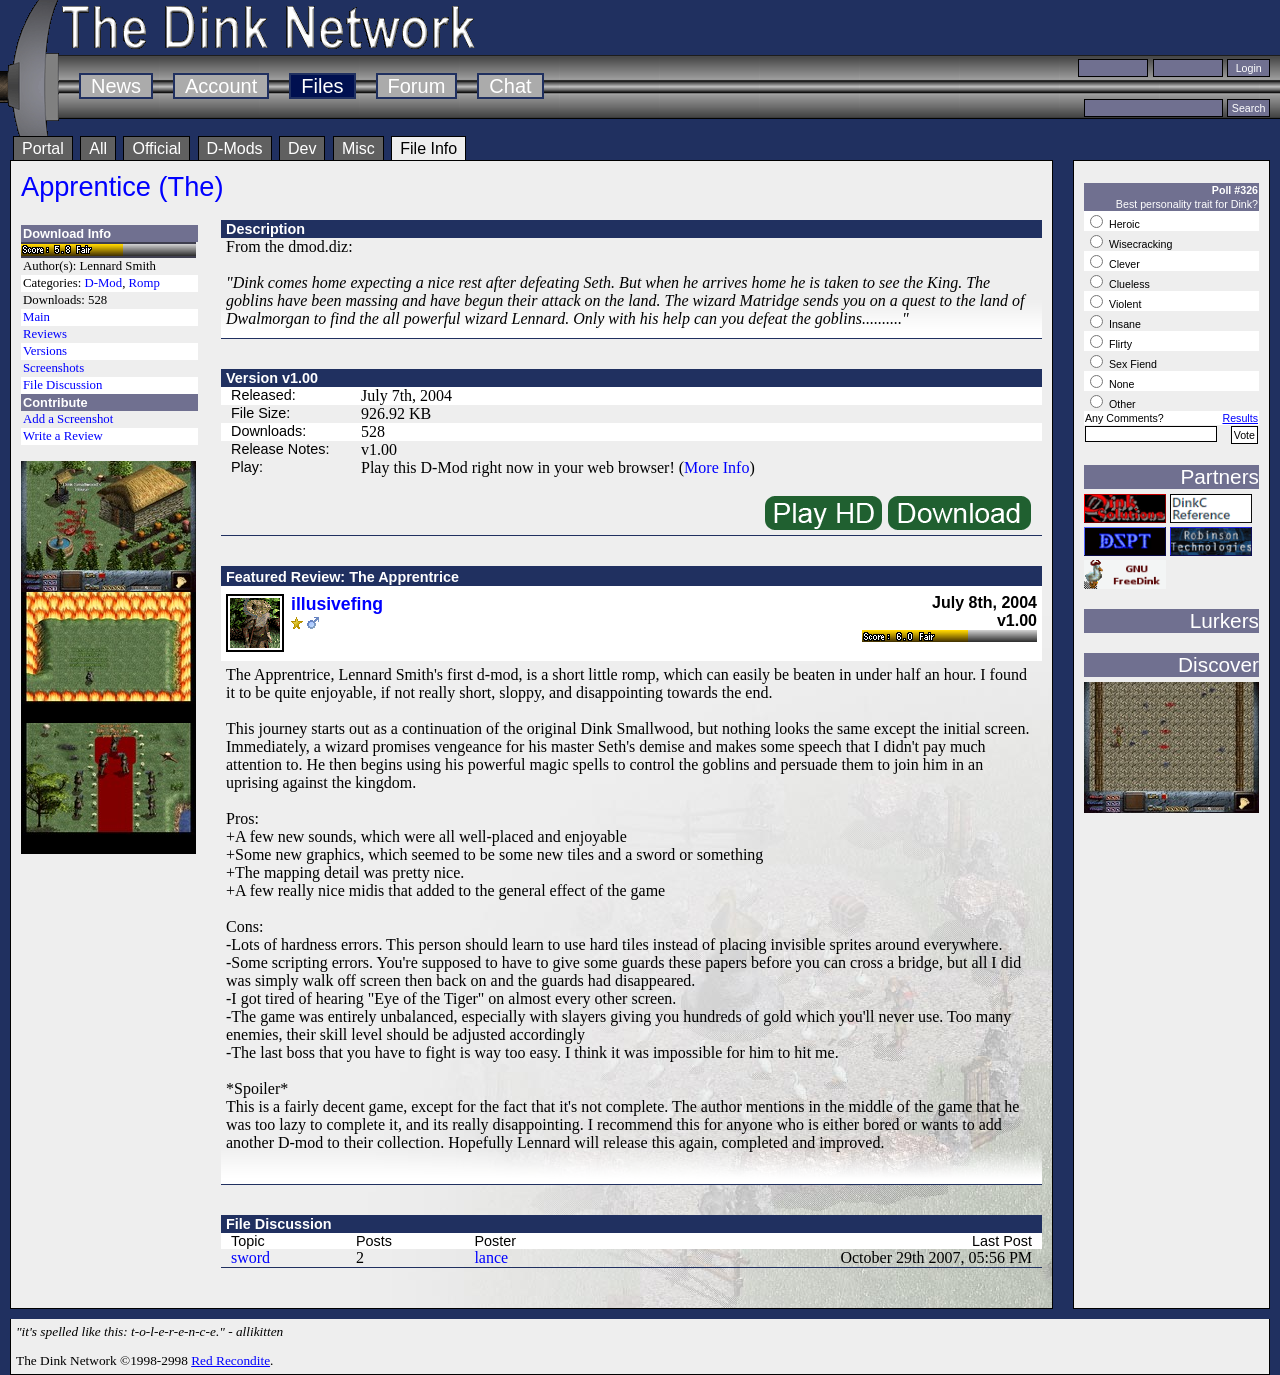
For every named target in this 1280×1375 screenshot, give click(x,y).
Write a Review (63, 436)
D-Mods (235, 148)
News (116, 86)
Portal (43, 148)
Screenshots (53, 368)
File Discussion (62, 385)
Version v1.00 (272, 378)
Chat (510, 86)
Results (1240, 418)
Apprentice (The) (122, 186)
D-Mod (103, 283)
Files (322, 86)
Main (36, 317)
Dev (302, 148)
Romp (144, 283)
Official (156, 148)
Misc (358, 148)
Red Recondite (230, 1360)
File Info (428, 148)
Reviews (45, 334)
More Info (716, 467)
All (98, 148)
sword (250, 1257)
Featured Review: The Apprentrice (342, 577)
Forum (417, 86)
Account (221, 86)
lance (491, 1257)
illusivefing (337, 604)
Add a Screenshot (68, 419)
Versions (45, 351)
